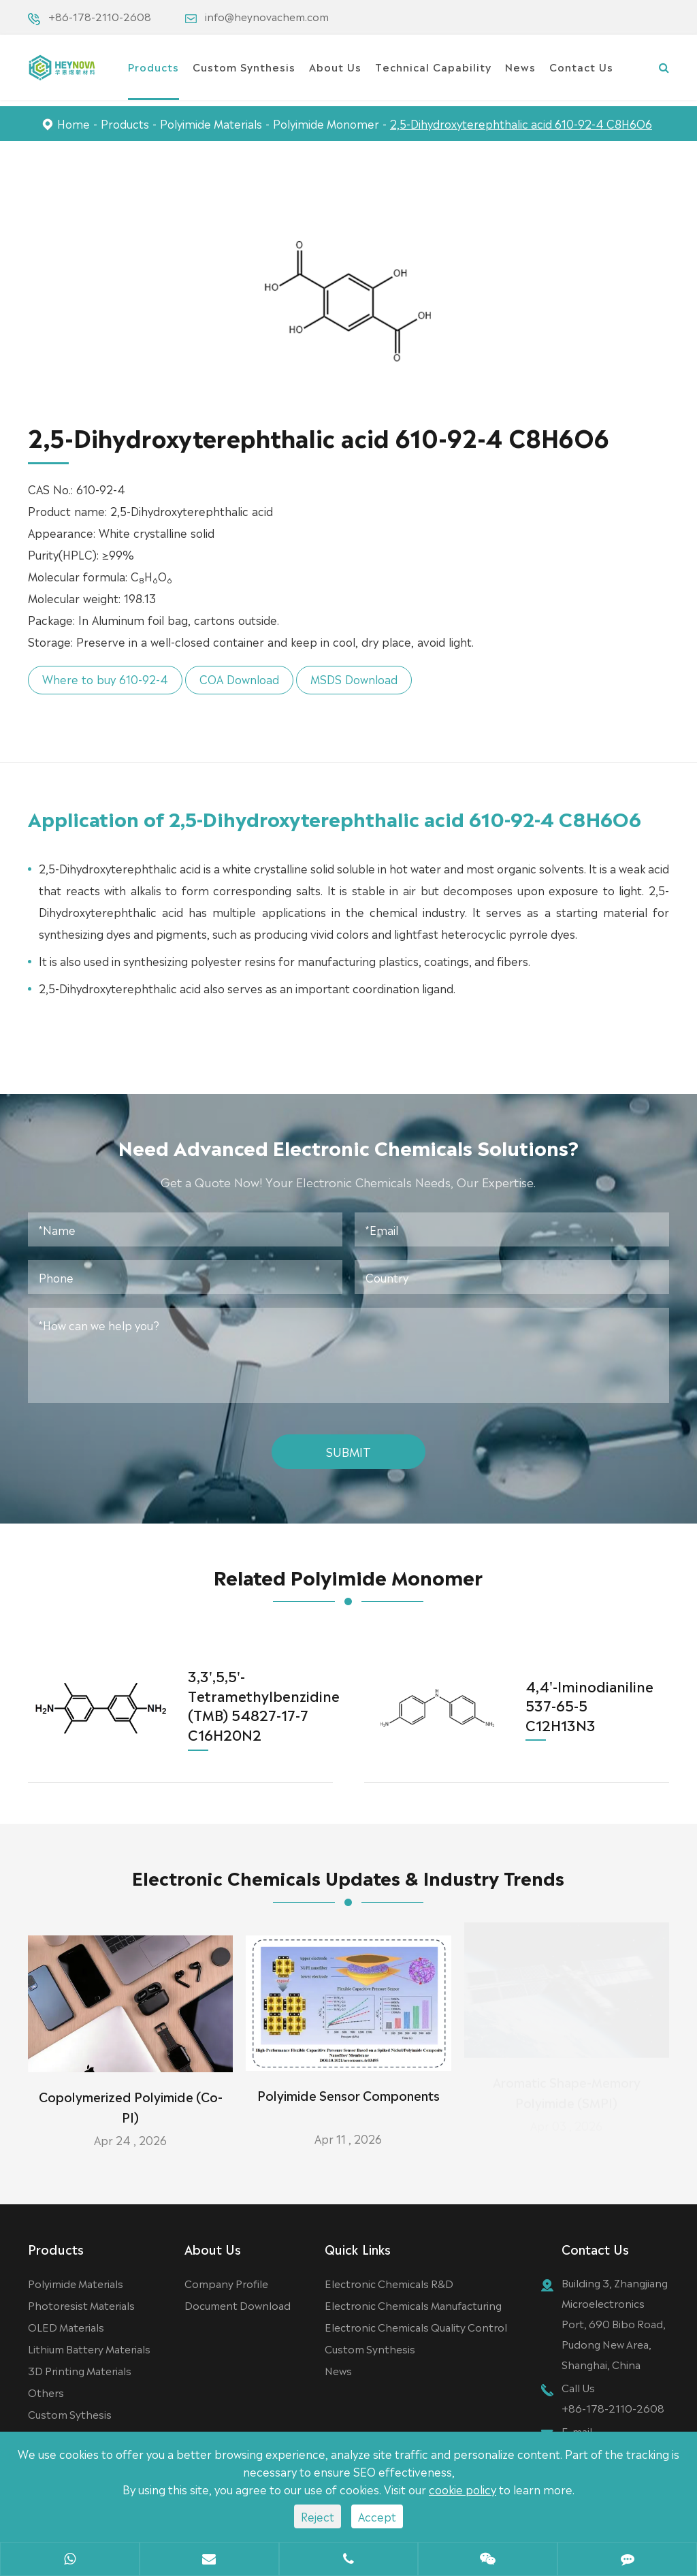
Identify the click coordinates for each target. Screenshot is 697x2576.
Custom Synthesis (244, 66)
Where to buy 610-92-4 (96, 679)
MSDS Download (345, 679)
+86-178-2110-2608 (99, 16)
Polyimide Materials (211, 123)
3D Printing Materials (79, 2371)
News (520, 66)
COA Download (230, 679)
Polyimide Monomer (326, 123)
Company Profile (226, 2284)
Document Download (237, 2306)
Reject (317, 2516)
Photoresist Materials (81, 2306)
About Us (335, 66)
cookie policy (462, 2489)
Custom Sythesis (70, 2415)
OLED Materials (66, 2328)
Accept (377, 2516)
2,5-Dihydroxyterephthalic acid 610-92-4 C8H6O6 (521, 123)
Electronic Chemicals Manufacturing (413, 2306)
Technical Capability (433, 66)
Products (153, 66)
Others (46, 2393)
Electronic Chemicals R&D (389, 2284)
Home (73, 123)
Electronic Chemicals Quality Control (416, 2328)
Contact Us (581, 66)
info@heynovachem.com (267, 16)
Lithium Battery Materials (89, 2349)
